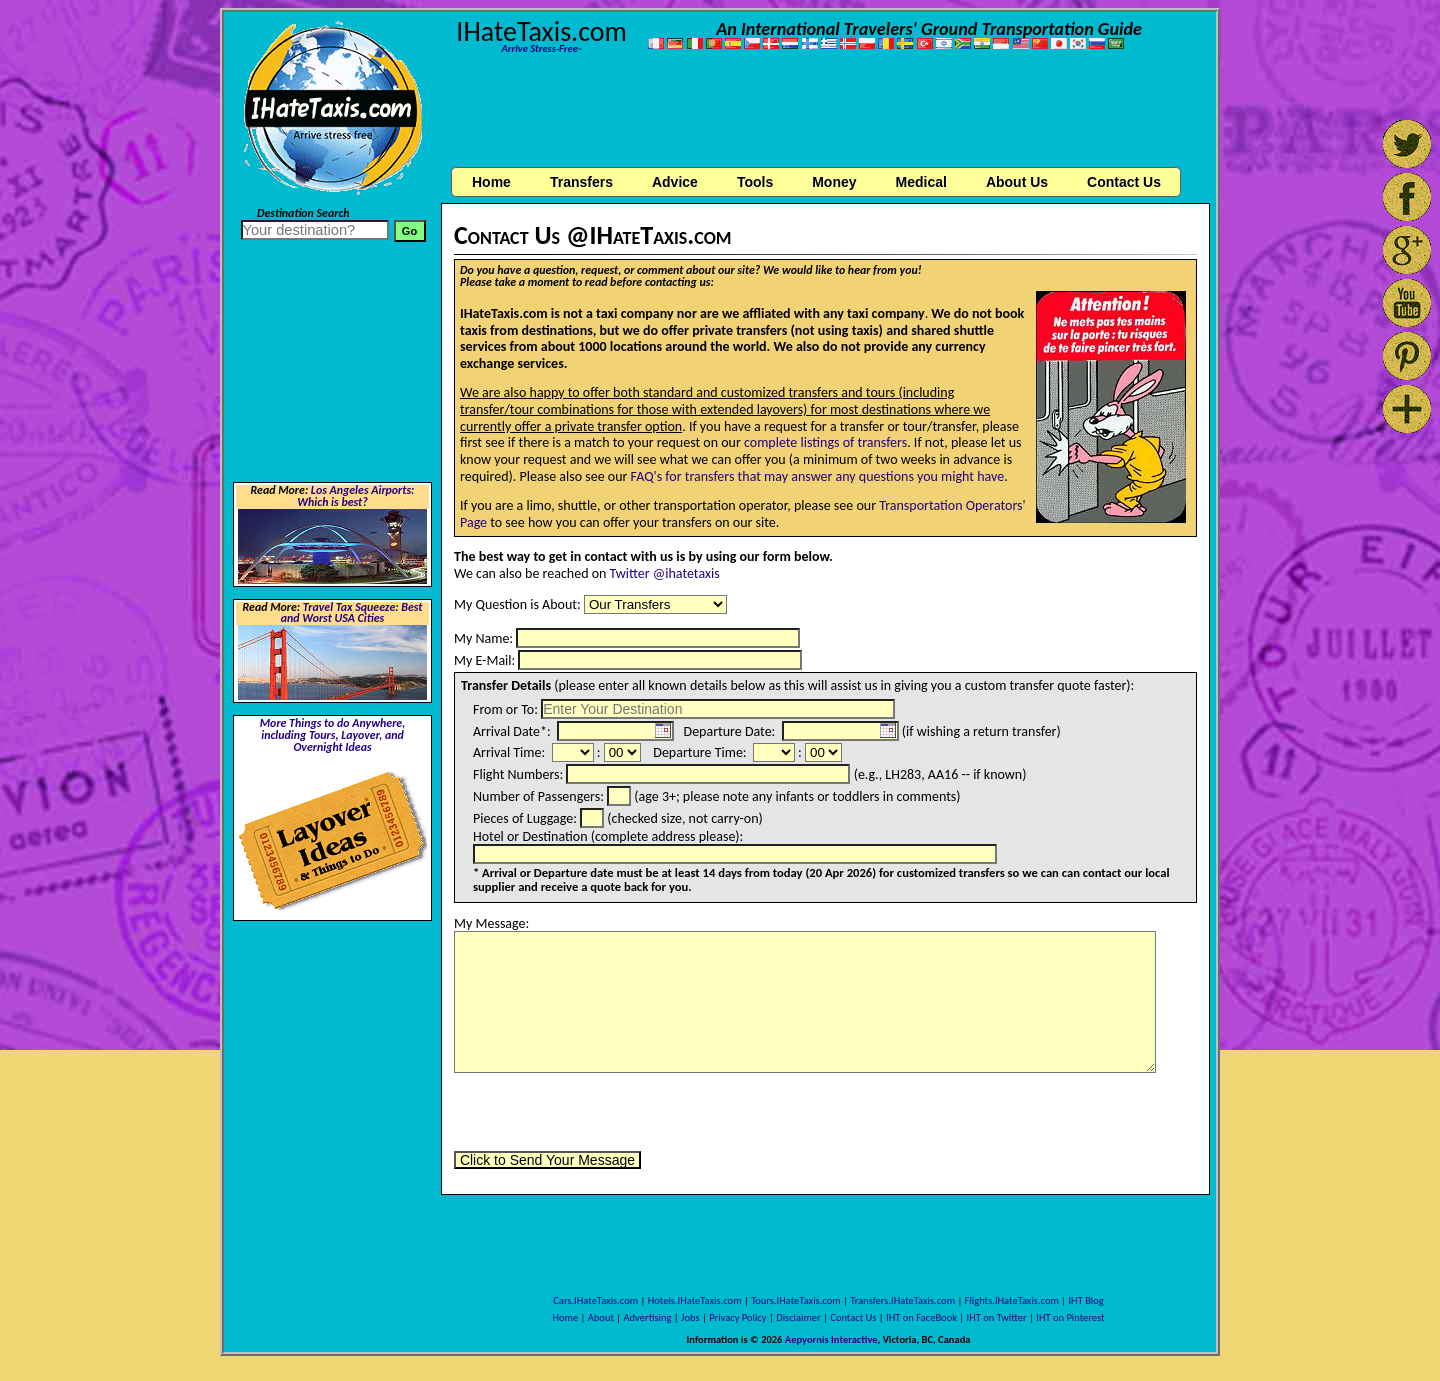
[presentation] (606, 1112)
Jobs (690, 1317)
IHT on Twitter (997, 1317)
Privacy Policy (737, 1317)
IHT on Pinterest (1070, 1317)
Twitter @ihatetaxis (665, 573)
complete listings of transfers (825, 442)
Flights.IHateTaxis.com (1012, 1300)
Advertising (648, 1317)
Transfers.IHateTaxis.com (902, 1300)
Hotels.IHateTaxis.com (695, 1300)
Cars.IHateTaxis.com (595, 1300)
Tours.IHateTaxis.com (795, 1300)
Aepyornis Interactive (831, 1339)
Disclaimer (798, 1317)
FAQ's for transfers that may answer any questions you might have (818, 476)
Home (491, 182)
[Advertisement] (826, 113)
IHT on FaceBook (921, 1317)
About (601, 1317)
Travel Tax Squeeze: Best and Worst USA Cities (352, 613)
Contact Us (853, 1317)
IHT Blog (1085, 1300)
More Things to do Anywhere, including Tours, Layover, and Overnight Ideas (333, 735)
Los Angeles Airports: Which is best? (355, 496)
